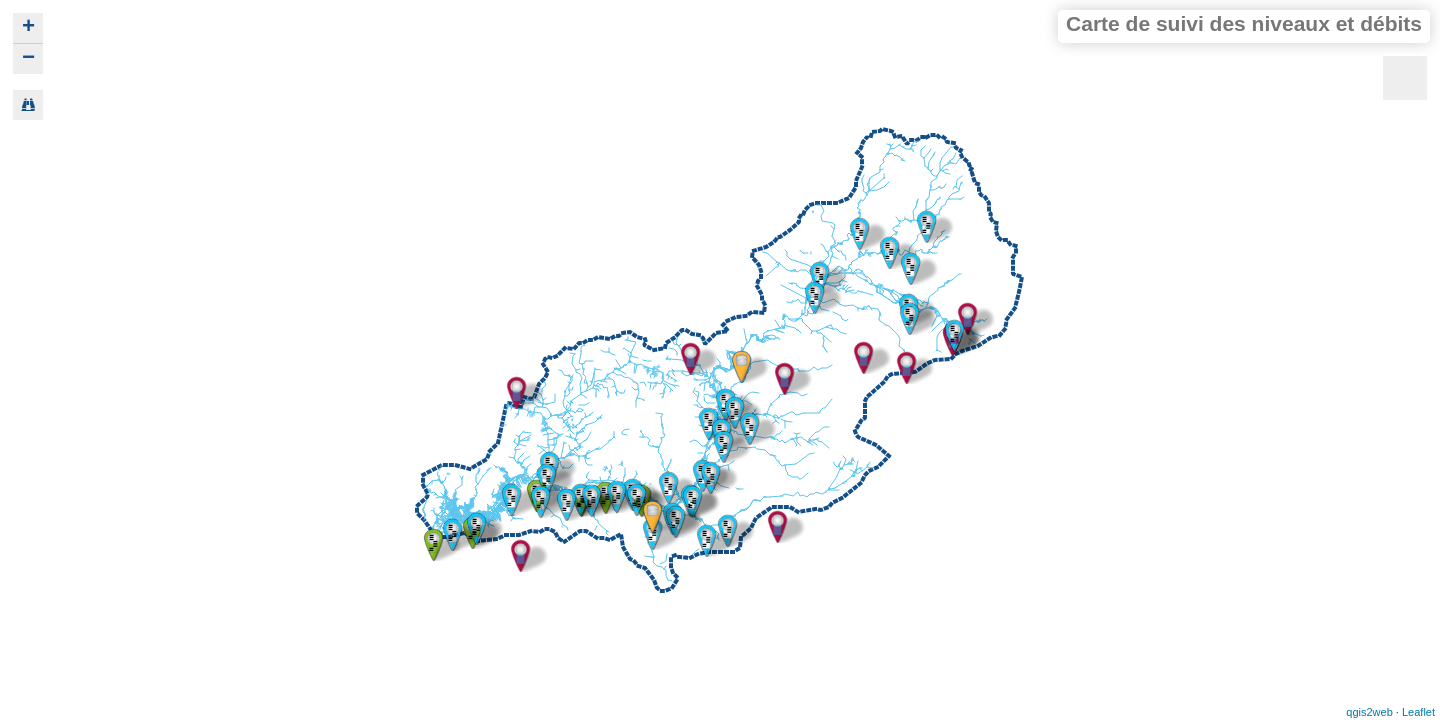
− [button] (28, 59)
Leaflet (1418, 712)
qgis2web (1369, 712)
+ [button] (28, 28)
